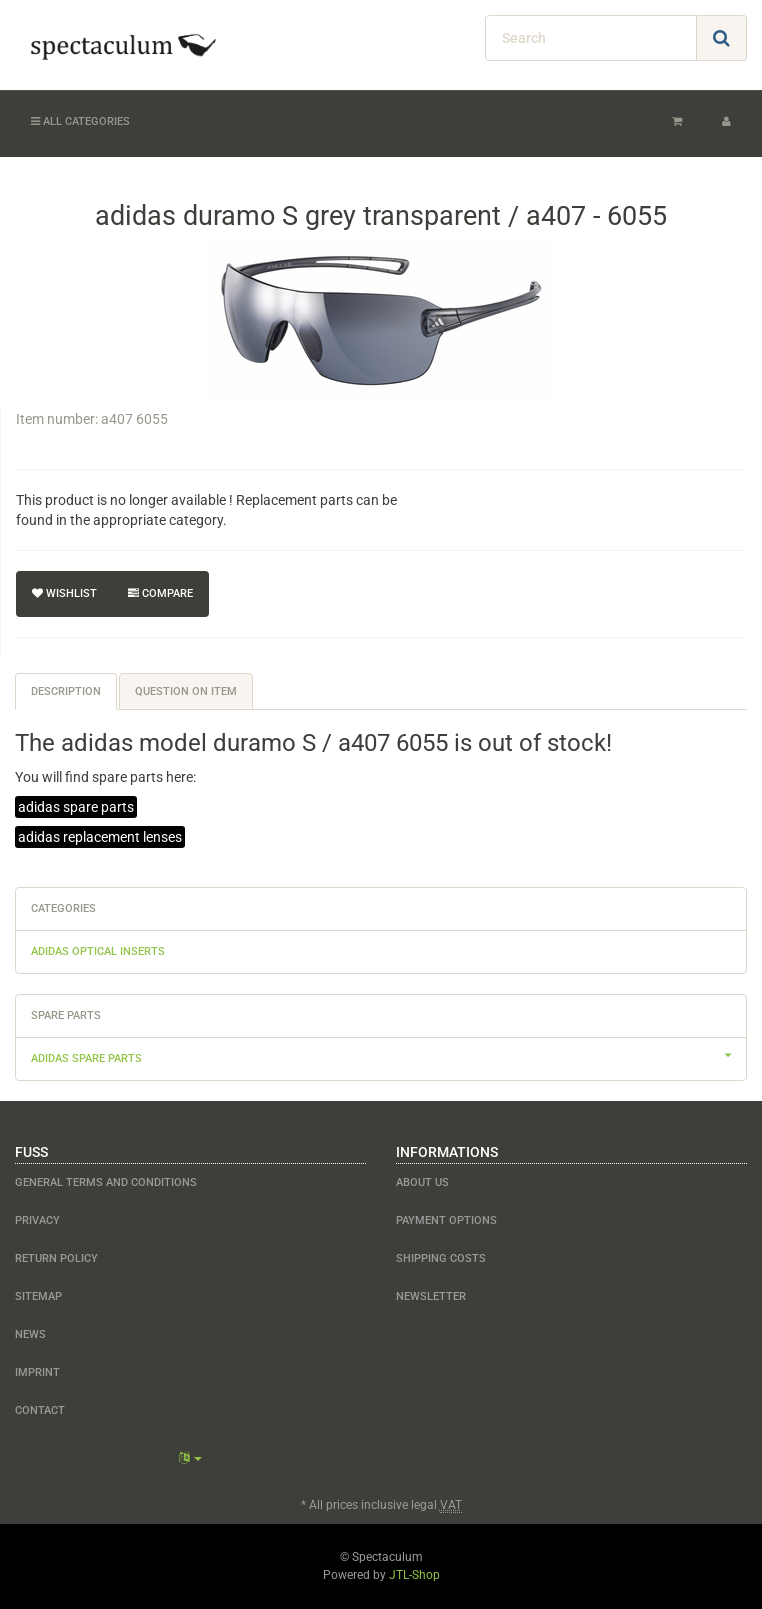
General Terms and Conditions (106, 1182)
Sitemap (38, 1296)
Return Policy (56, 1258)
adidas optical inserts (98, 951)
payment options (446, 1220)
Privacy (37, 1220)
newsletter (431, 1296)
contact (40, 1410)
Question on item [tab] (186, 691)
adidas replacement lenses (100, 837)
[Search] (591, 38)
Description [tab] (66, 691)
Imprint (37, 1372)
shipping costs (441, 1258)
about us (422, 1182)
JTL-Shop (414, 1575)
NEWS (30, 1334)
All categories (80, 121)
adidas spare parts (76, 807)
